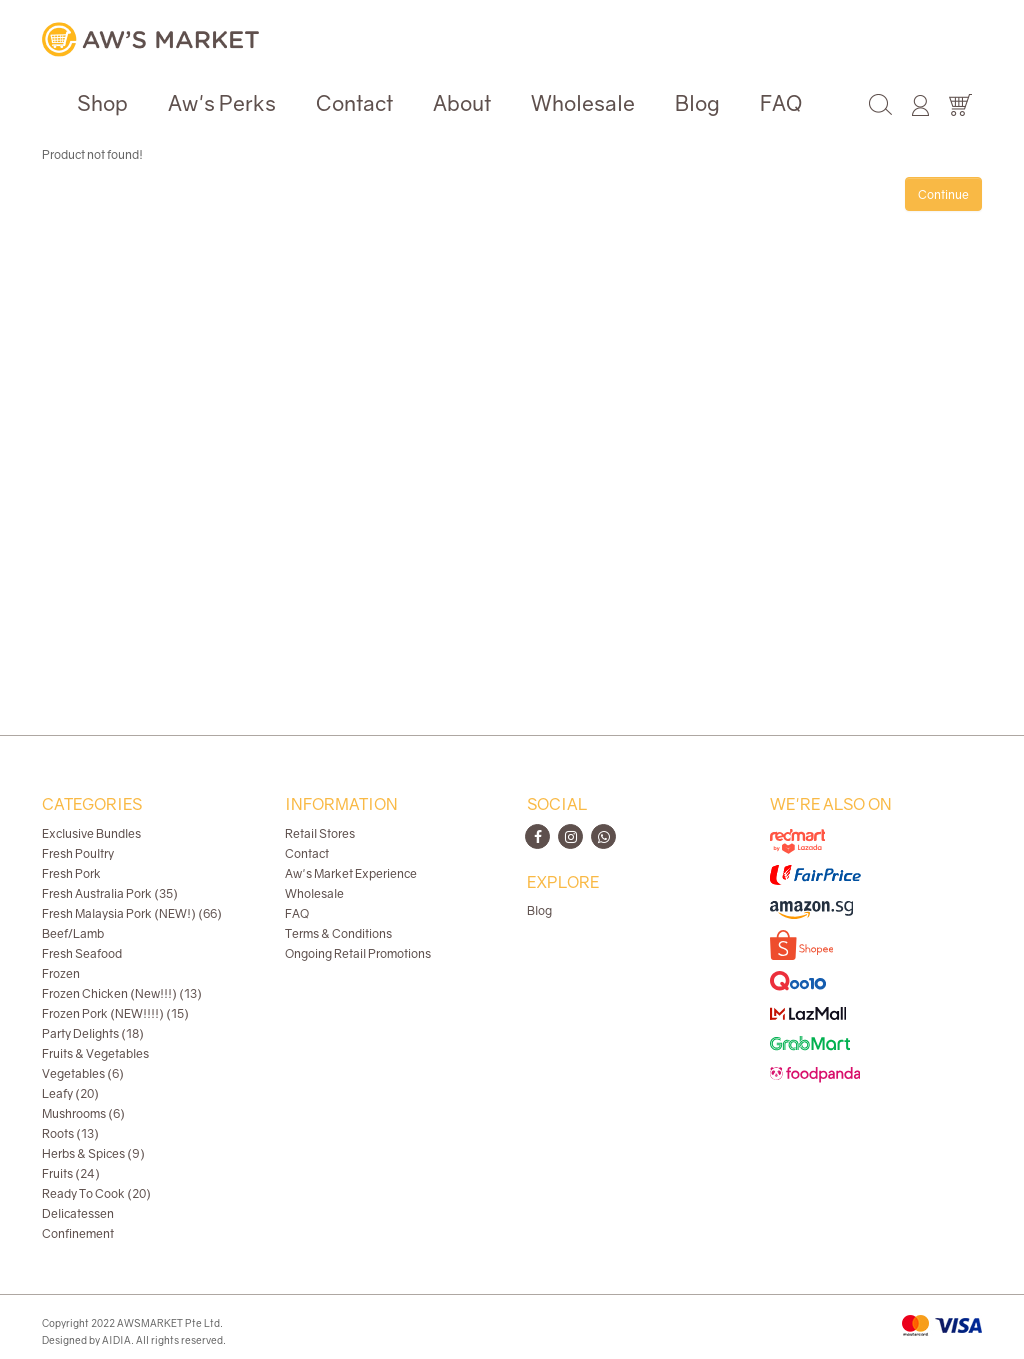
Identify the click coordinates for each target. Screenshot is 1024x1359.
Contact (354, 103)
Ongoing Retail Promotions (358, 953)
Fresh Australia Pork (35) (110, 893)
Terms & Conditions (338, 933)
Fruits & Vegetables (95, 1053)
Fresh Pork (71, 873)
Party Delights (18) (93, 1033)
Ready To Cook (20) (96, 1193)
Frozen (61, 973)
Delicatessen (78, 1213)
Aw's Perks (222, 103)
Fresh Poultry (78, 853)
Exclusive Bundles (91, 833)
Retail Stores (320, 833)
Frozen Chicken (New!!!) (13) (122, 993)
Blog (697, 103)
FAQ (781, 103)
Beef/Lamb (73, 933)
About (462, 103)
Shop (102, 103)
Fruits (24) (71, 1173)
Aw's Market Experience (351, 873)
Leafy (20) (70, 1093)
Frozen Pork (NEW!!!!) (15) (115, 1013)
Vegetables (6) (83, 1073)
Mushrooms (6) (83, 1113)
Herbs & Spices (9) (93, 1153)
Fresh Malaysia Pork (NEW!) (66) (132, 913)
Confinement (78, 1233)
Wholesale (583, 103)
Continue (943, 194)
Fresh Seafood (82, 953)
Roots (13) (70, 1133)
